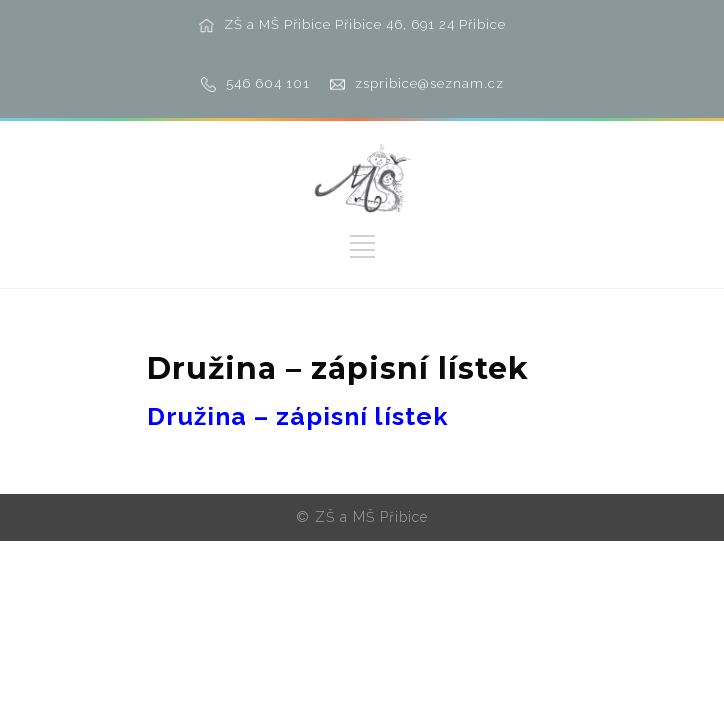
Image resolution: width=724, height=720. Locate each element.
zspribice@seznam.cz (429, 83)
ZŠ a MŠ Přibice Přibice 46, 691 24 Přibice (365, 24)
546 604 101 (268, 83)
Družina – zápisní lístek (298, 416)
